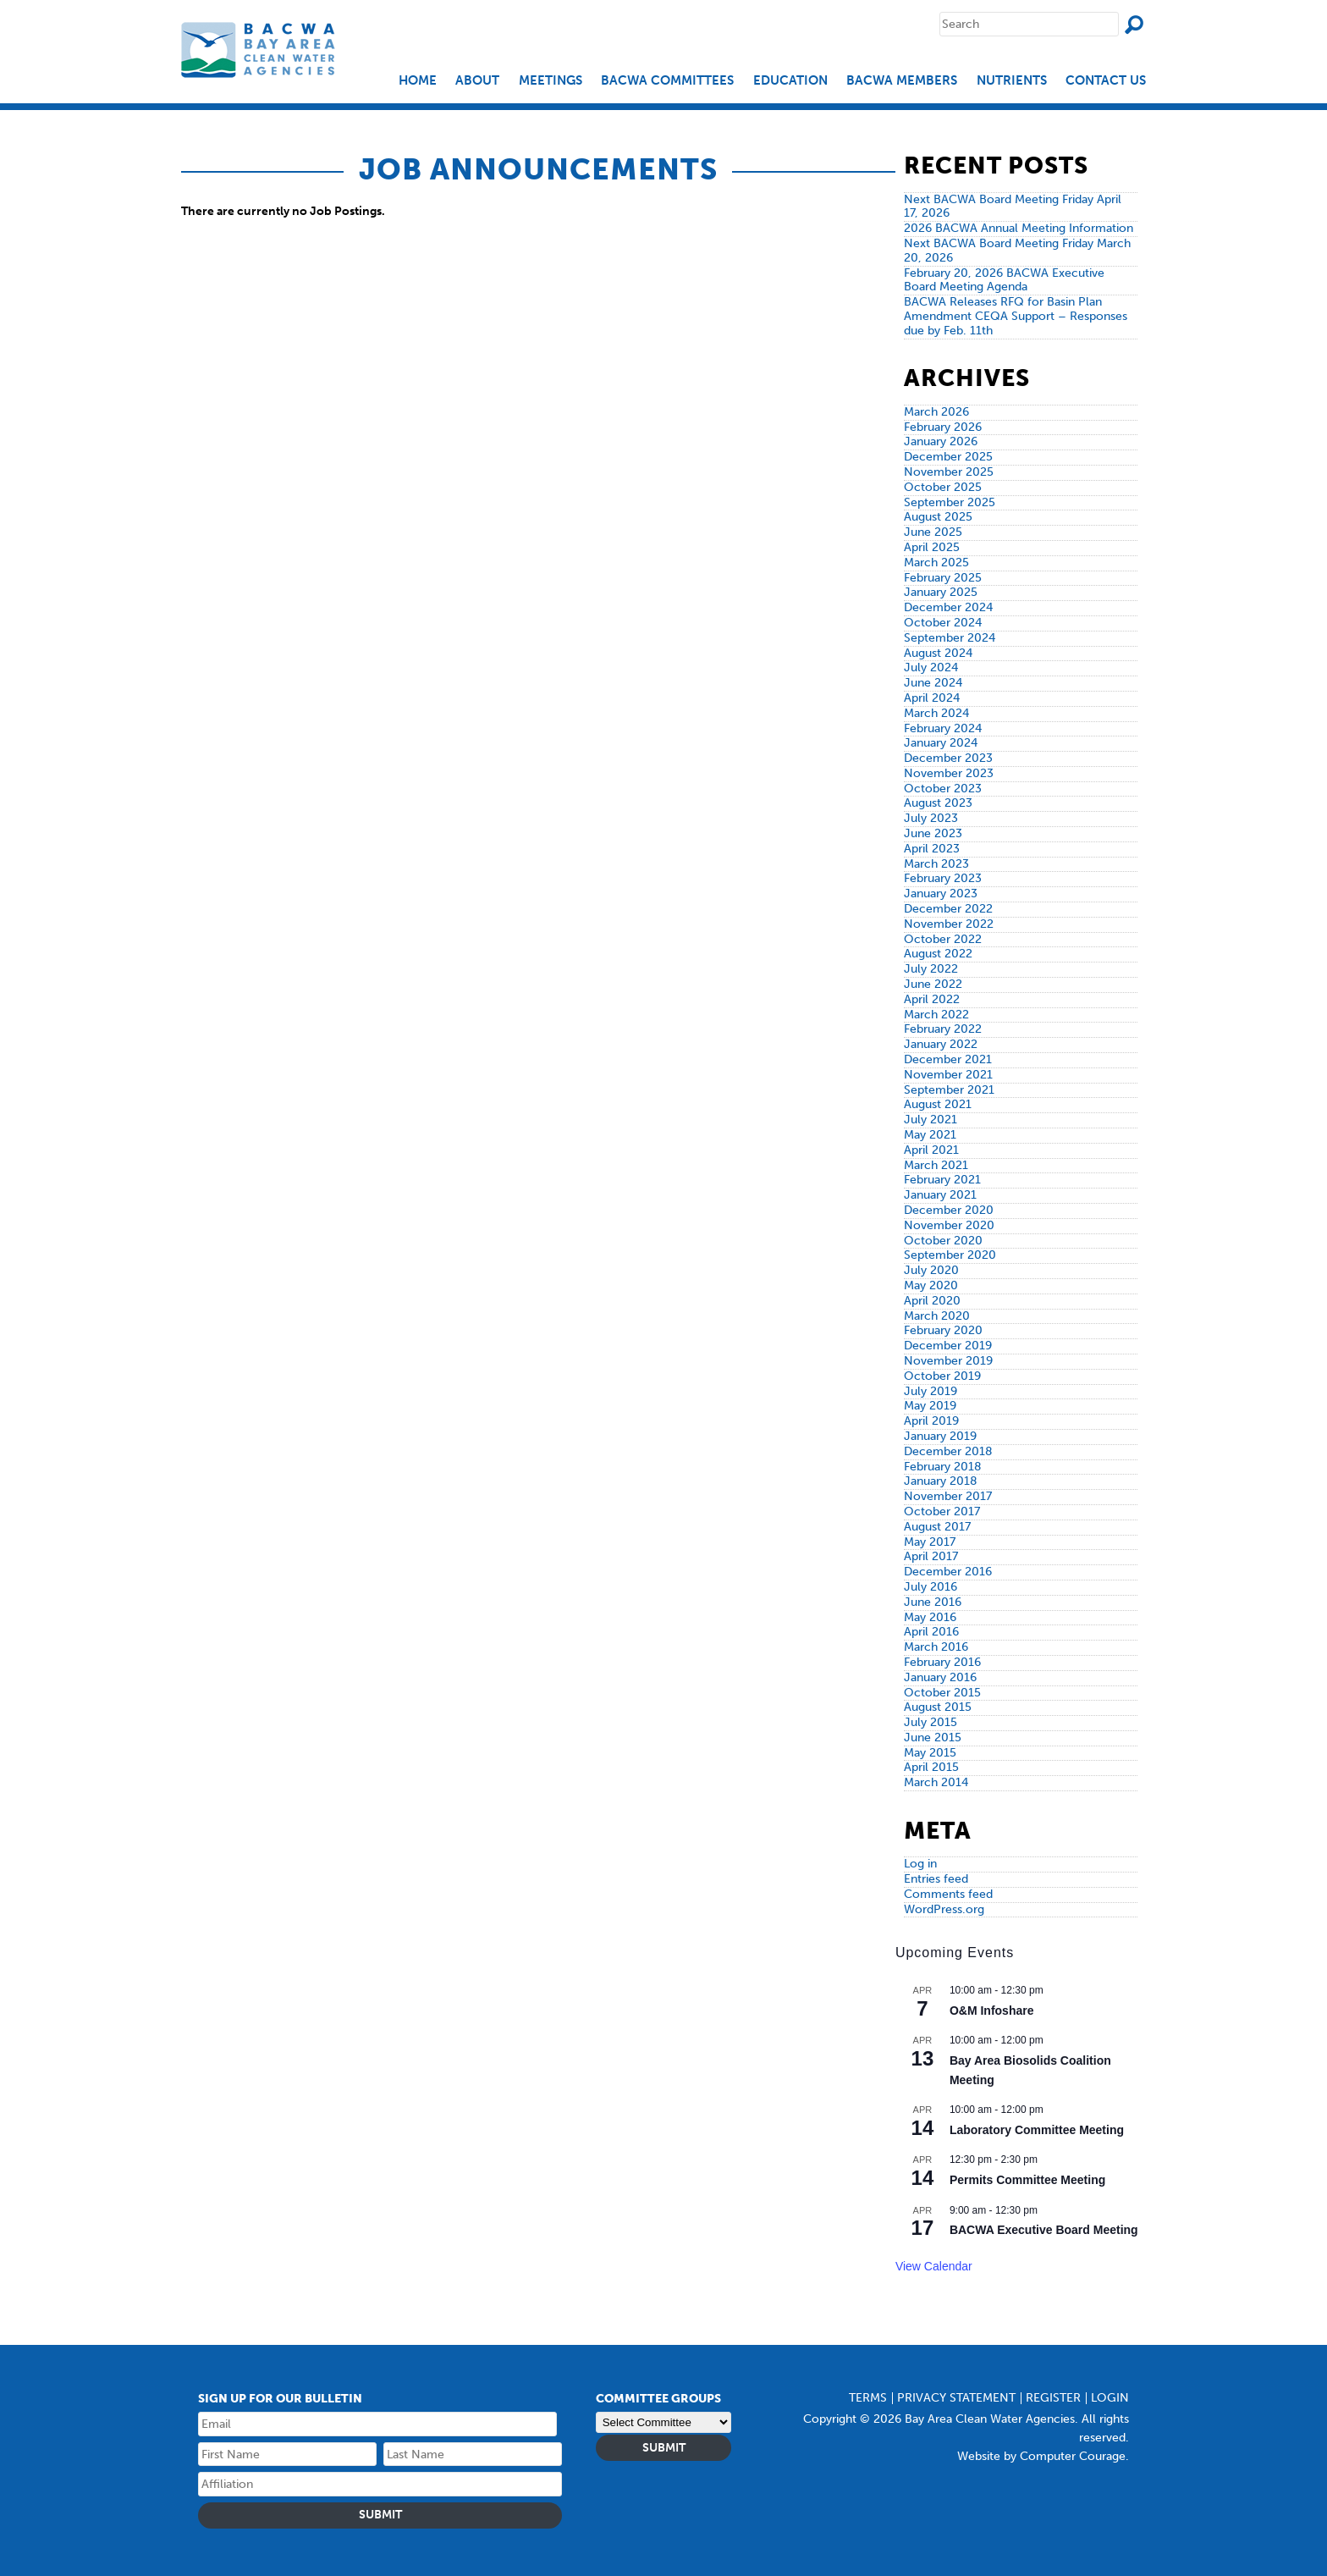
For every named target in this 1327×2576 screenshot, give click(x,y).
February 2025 (943, 578)
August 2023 (938, 803)
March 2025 (936, 562)
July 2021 (930, 1119)
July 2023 (931, 818)
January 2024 (940, 743)
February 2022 (943, 1029)
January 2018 (940, 1481)
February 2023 (943, 878)
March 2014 (936, 1782)
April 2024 (932, 698)
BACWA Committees (667, 80)
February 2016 (942, 1662)
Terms (868, 2398)
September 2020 (950, 1255)
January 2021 (940, 1195)
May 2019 (930, 1405)
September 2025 (949, 502)
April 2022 (932, 999)
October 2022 (943, 939)
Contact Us (1105, 80)
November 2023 (949, 773)
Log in (920, 1863)
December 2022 (948, 909)
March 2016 (936, 1647)
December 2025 (948, 457)
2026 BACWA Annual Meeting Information (1018, 228)
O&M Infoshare (992, 2010)
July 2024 (931, 667)
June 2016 (932, 1602)
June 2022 (933, 984)
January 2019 (940, 1436)
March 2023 (936, 864)
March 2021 (936, 1165)
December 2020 (949, 1210)
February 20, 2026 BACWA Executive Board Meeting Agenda (1004, 280)
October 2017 (942, 1511)
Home (418, 80)
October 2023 (943, 788)
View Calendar (933, 2266)
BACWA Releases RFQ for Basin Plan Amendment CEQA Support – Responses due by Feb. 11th (1015, 316)
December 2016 (948, 1571)
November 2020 (949, 1225)
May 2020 (931, 1285)
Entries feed (936, 1879)
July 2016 (930, 1587)
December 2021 (948, 1059)
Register (1053, 2398)
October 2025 (943, 487)
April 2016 (931, 1631)
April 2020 (932, 1301)
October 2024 (943, 622)
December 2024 (948, 607)
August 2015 (938, 1707)
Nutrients (1012, 80)
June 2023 (933, 833)
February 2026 (943, 427)
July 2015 (930, 1722)
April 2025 (932, 547)
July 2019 (930, 1391)
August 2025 (938, 517)
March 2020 (937, 1316)
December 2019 (948, 1345)
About (477, 80)
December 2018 (948, 1451)
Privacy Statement (956, 2398)
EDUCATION (790, 80)
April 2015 (931, 1767)
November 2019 (948, 1361)
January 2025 (940, 592)
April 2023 (932, 848)
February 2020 (943, 1330)
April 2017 (931, 1556)
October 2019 (942, 1376)
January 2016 (940, 1677)
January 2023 (940, 893)
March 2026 (936, 412)
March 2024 (936, 713)
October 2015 (942, 1692)
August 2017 (937, 1527)
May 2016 (930, 1617)
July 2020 (931, 1270)
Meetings (550, 80)
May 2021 (930, 1135)
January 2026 (940, 441)
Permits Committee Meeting (1027, 2180)
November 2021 (948, 1074)
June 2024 (933, 683)
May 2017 (929, 1542)
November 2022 (949, 924)
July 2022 (931, 969)
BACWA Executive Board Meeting (1044, 2230)
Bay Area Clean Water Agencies (260, 49)
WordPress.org (944, 1909)
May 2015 (930, 1753)
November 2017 (948, 1496)
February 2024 (943, 728)
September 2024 (949, 638)
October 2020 (943, 1240)
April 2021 (931, 1150)
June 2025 (933, 532)
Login (1110, 2398)
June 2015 (932, 1737)
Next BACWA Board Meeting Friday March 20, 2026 (1017, 250)
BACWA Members (901, 80)
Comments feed (948, 1894)
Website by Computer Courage (1041, 2456)
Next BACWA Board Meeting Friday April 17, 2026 (1012, 206)
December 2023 (948, 758)
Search (1134, 24)
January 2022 (940, 1044)
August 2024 (938, 653)
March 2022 (936, 1014)
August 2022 (938, 953)
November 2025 (949, 472)
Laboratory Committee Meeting (1037, 2130)
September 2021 (949, 1090)
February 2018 (943, 1466)
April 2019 (931, 1421)
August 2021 (938, 1104)
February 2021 (942, 1179)
